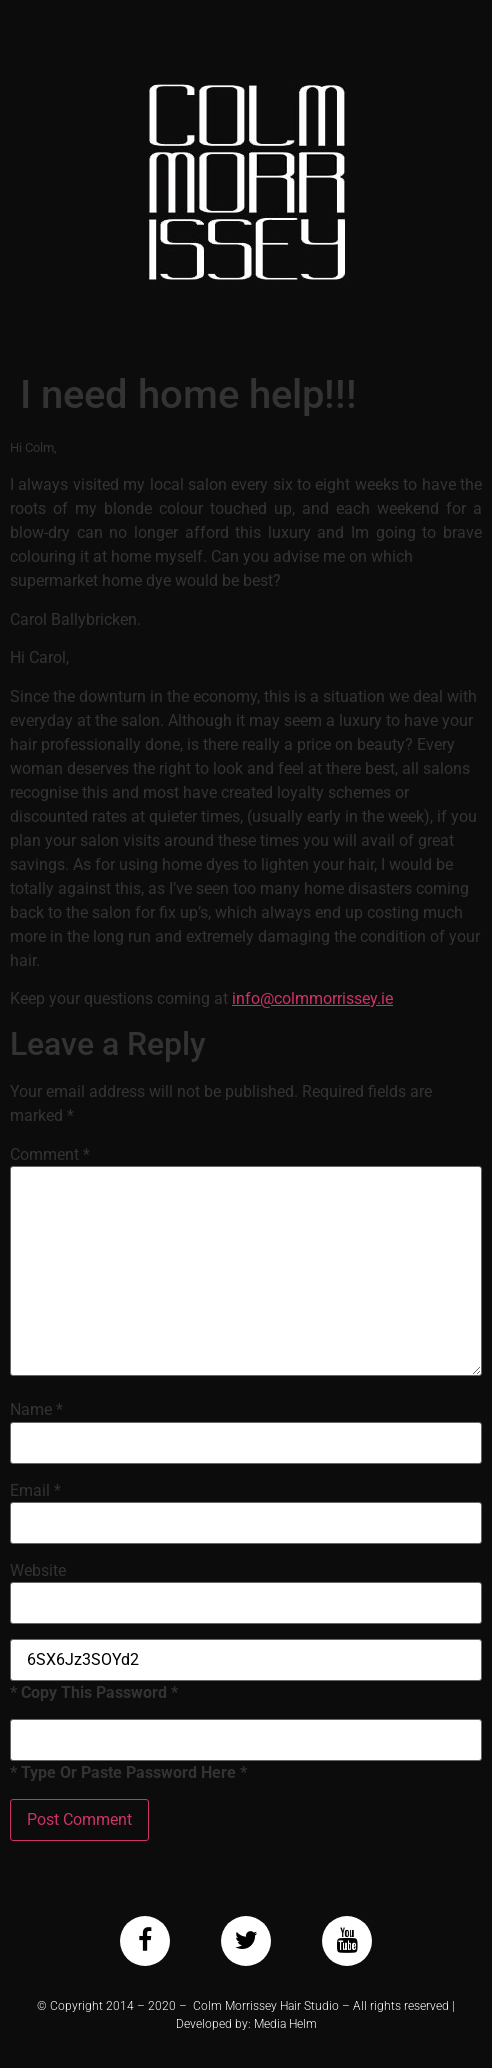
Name (36, 1410)
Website (38, 1571)
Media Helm (285, 2024)
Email (35, 1491)
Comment (50, 1155)
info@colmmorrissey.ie (312, 998)
